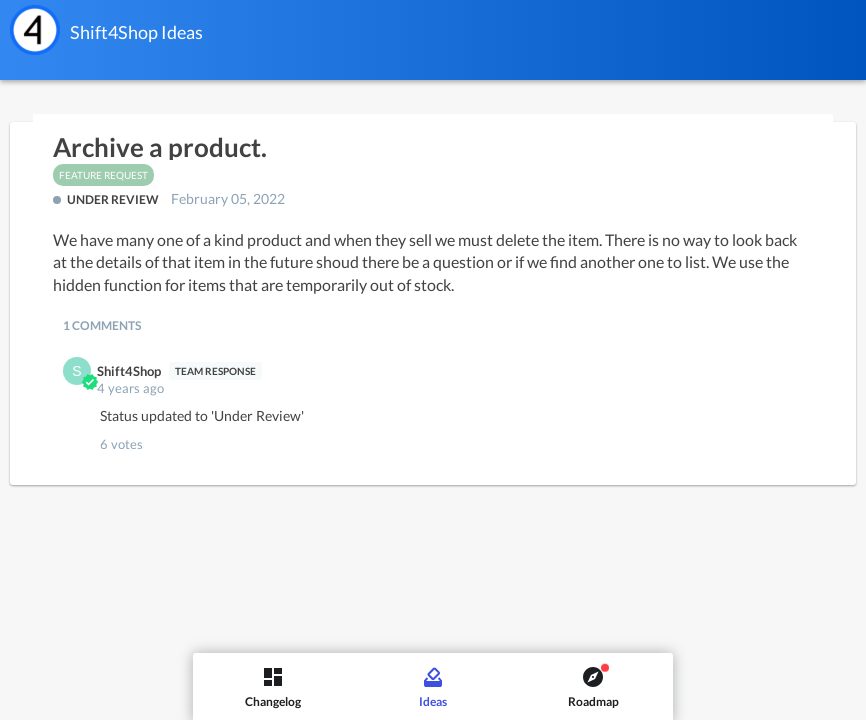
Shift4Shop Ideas (136, 32)
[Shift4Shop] (35, 30)
